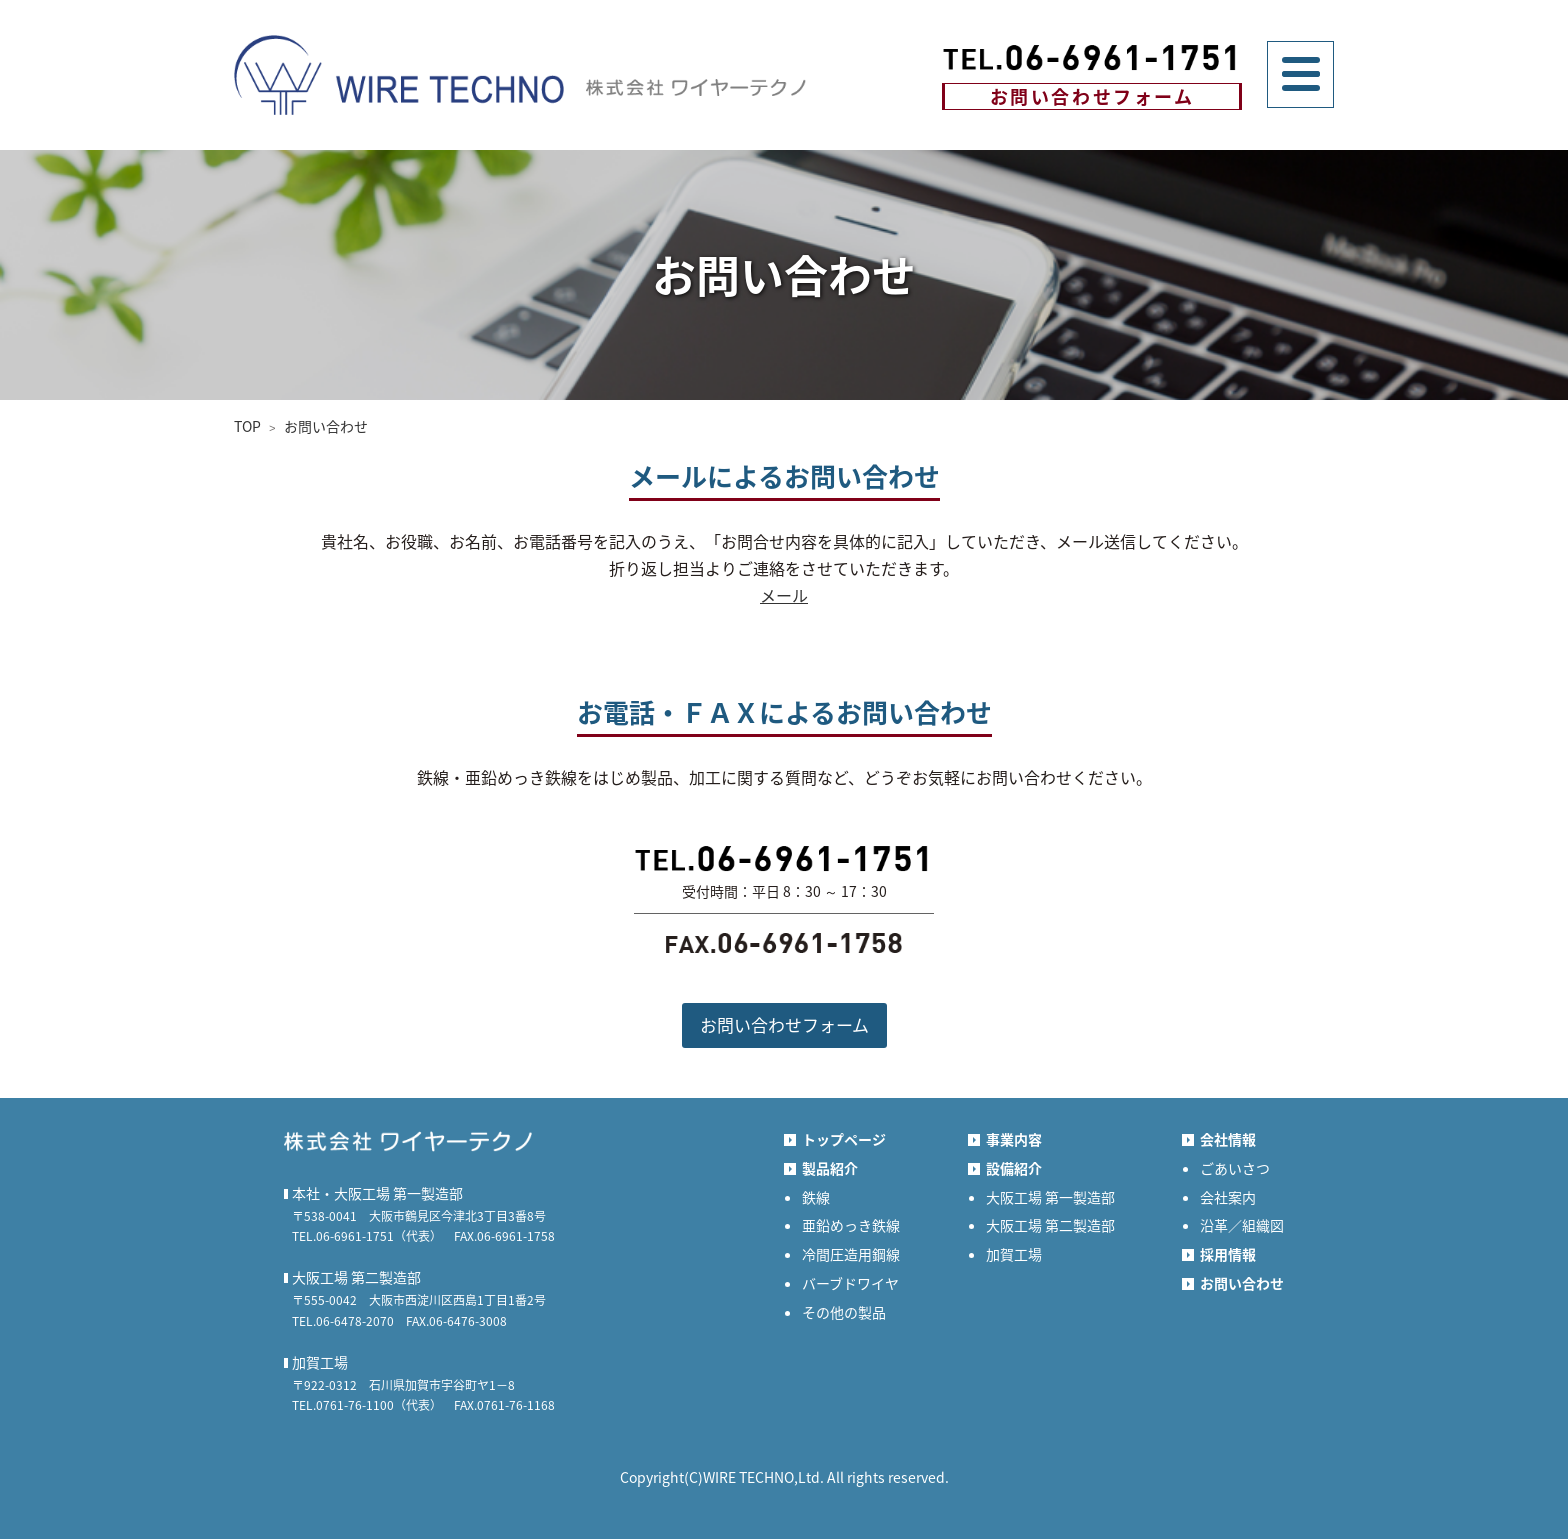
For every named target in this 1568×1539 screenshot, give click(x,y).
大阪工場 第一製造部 (1050, 1197)
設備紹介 (1014, 1168)
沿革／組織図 (1242, 1225)
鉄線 (816, 1197)
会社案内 (1228, 1197)
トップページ (844, 1139)
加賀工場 (1014, 1254)
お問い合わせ (326, 426)
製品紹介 (830, 1168)
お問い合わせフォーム (1092, 96)
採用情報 (1228, 1254)
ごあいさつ (1235, 1168)
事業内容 (1014, 1139)
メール (784, 595)
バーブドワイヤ (850, 1283)
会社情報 (1228, 1139)
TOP (247, 426)
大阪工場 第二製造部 (1050, 1225)
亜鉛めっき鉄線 (851, 1225)
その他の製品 (844, 1312)
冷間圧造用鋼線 (851, 1254)
